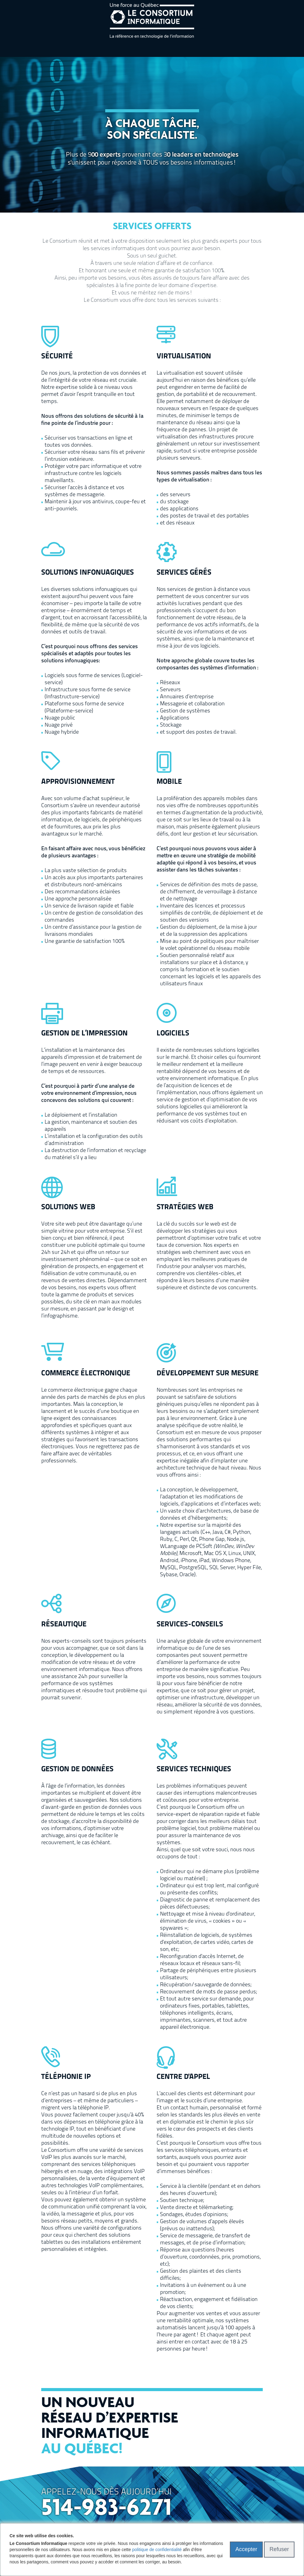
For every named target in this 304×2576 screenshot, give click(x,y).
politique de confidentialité (157, 2549)
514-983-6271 (106, 2509)
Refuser (279, 2549)
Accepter (246, 2549)
